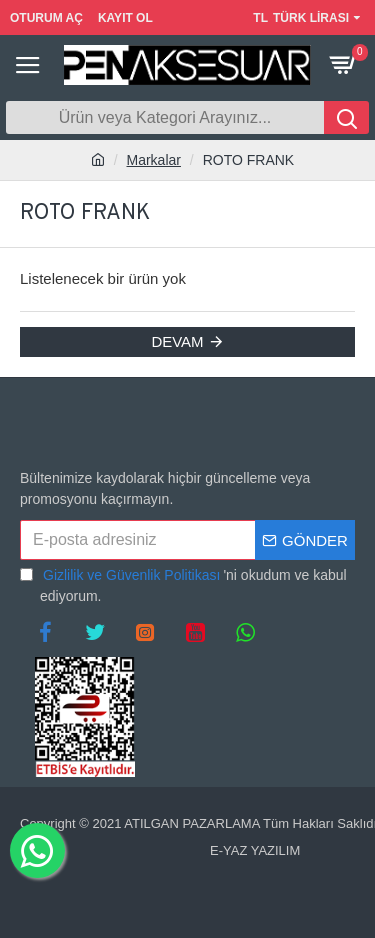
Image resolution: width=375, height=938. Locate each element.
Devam (177, 341)
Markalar (154, 160)
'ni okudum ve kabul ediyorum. (183, 584)
